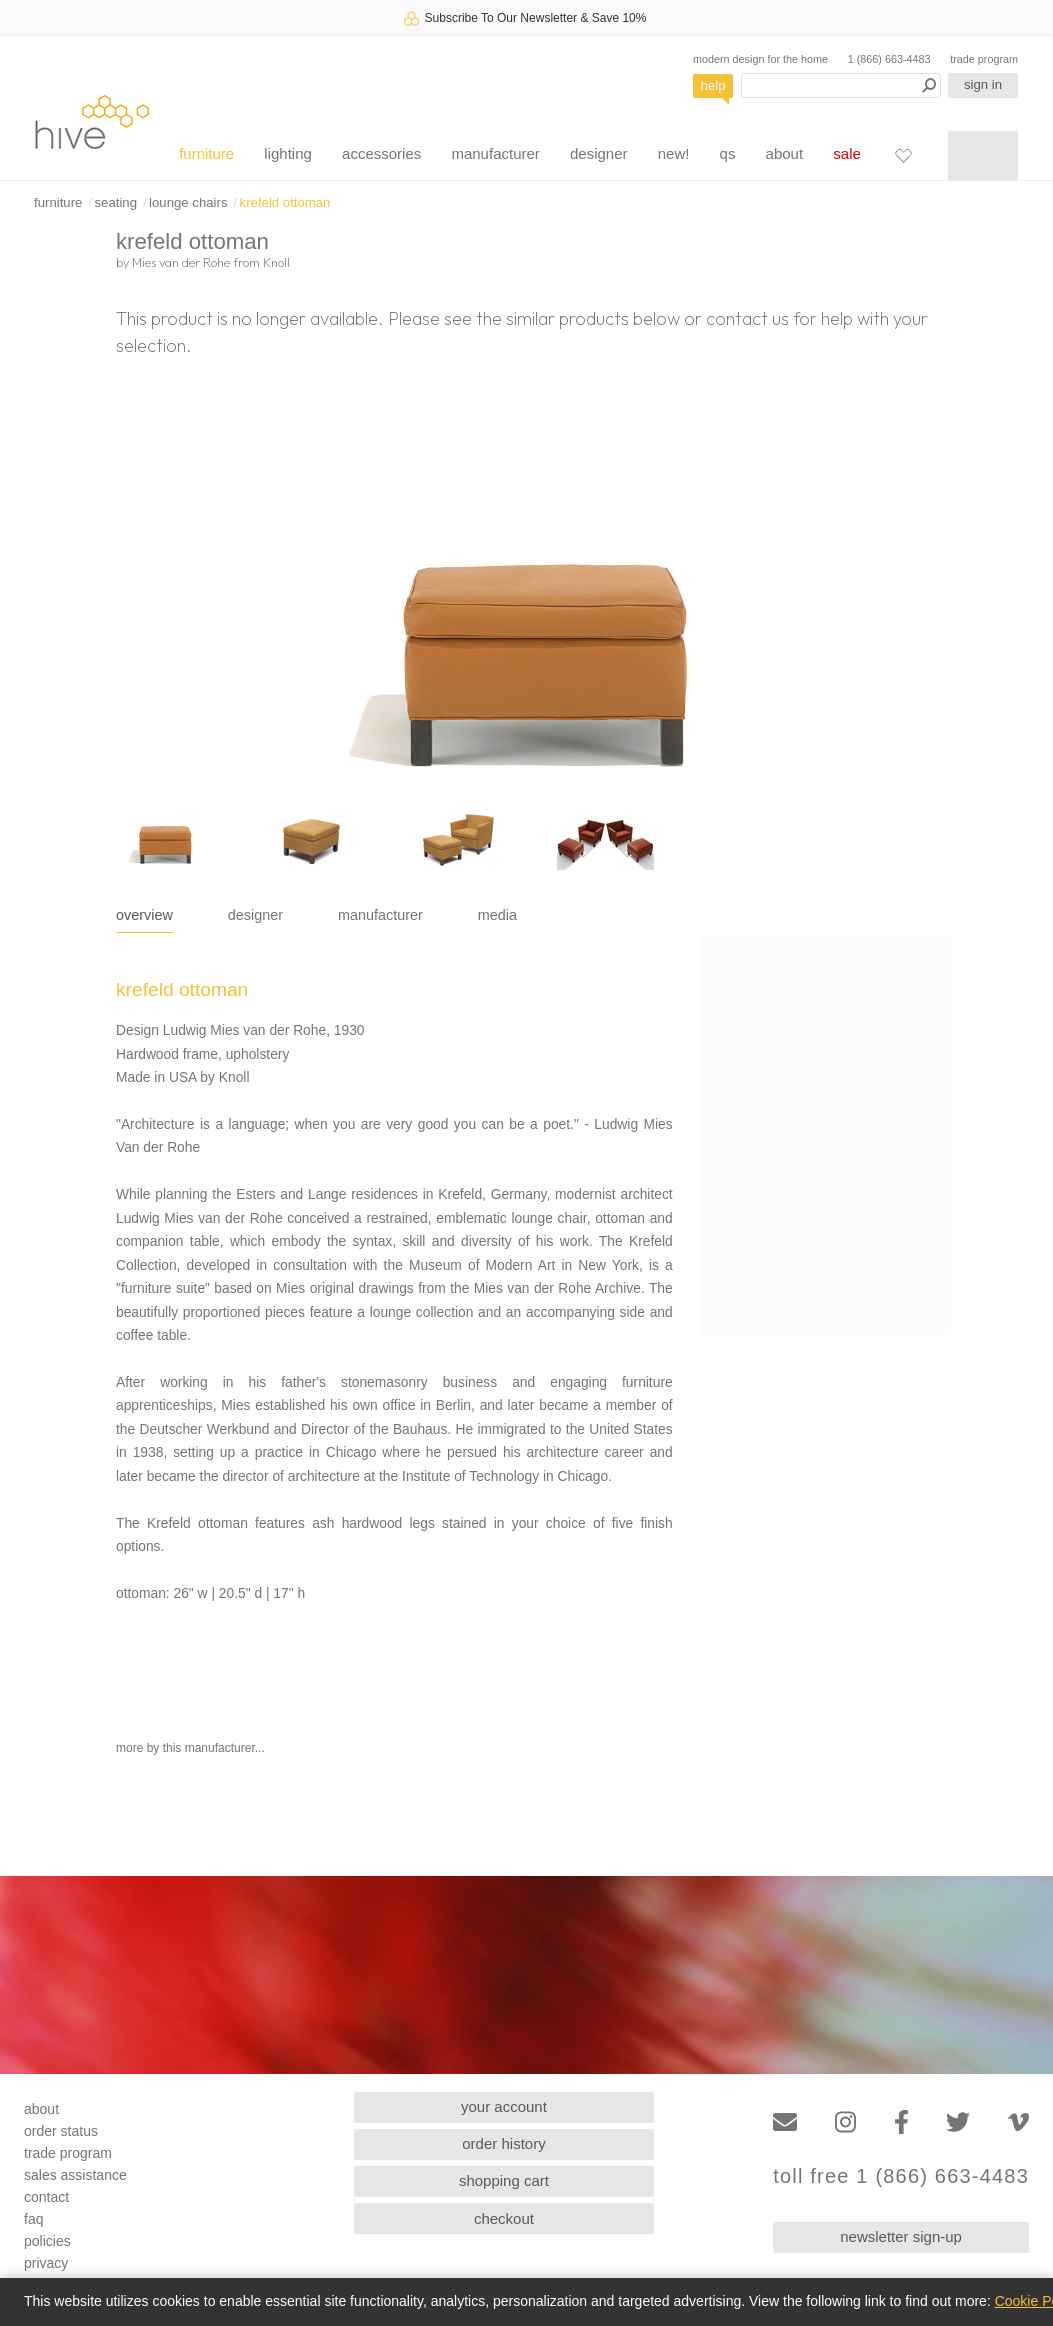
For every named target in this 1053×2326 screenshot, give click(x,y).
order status (61, 2131)
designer (599, 153)
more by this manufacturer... (190, 1748)
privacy (46, 2263)
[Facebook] (901, 2122)
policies (47, 2241)
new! (674, 153)
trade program (984, 59)
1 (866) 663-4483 (889, 59)
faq (33, 2219)
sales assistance (75, 2175)
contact (46, 2197)
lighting (288, 153)
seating (115, 202)
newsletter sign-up (901, 2236)
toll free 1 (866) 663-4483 (901, 2176)
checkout (504, 2218)
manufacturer (495, 153)
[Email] (785, 2122)
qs (728, 153)
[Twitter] (958, 2122)
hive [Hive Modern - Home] (92, 121)
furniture (206, 153)
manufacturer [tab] (380, 915)
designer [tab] (255, 915)
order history (503, 2143)
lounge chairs (188, 202)
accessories (381, 153)
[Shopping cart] (983, 156)
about (785, 153)
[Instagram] (845, 2122)
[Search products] (841, 85)
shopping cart (504, 2180)
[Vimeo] (1018, 2122)
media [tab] (497, 915)
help (713, 85)
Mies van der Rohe (181, 262)
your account (504, 2106)
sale (847, 153)
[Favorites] (903, 155)
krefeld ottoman (285, 202)
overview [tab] (144, 915)
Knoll (276, 262)
